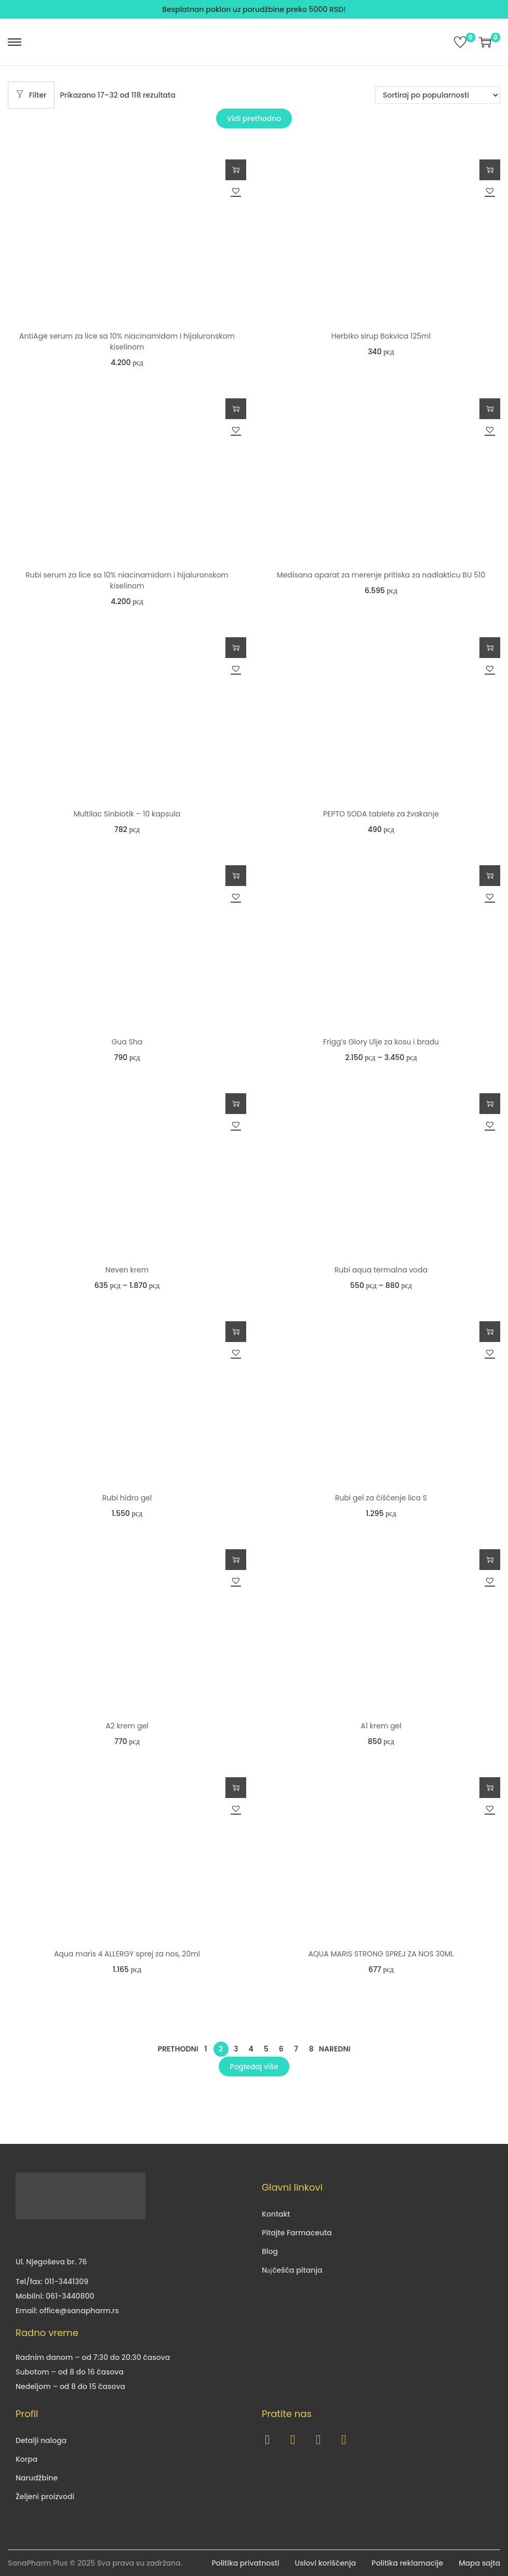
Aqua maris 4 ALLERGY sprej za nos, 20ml (127, 1954)
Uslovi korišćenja (325, 2563)
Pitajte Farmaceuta (297, 2233)
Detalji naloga (41, 2440)
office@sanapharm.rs (79, 2310)
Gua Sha (127, 1042)
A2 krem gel (126, 1726)
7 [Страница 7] (296, 2049)
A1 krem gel (381, 1726)
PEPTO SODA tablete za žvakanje (381, 814)
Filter (31, 95)
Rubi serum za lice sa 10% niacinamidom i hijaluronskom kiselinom (127, 580)
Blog (270, 2251)
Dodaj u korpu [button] (235, 169)
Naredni (335, 2049)
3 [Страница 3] (236, 2049)
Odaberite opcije (489, 875)
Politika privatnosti (245, 2563)
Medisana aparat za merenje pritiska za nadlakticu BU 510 (381, 575)
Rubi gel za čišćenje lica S (381, 1498)
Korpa (26, 2459)
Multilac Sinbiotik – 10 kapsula (127, 814)
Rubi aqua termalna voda (381, 1270)
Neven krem (127, 1270)
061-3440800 (70, 2296)
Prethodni (177, 2049)
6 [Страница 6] (281, 2049)
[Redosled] (438, 95)
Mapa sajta (479, 2563)
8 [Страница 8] (311, 2049)
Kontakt (276, 2214)
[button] (235, 190)
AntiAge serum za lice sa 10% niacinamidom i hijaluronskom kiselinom (127, 341)
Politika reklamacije (407, 2563)
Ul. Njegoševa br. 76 (51, 2262)
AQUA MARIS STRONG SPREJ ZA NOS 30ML (380, 1954)
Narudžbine (37, 2478)
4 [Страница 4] (251, 2049)
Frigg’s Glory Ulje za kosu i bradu (381, 1042)
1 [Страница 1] (206, 2049)
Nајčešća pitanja (292, 2270)
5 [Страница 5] (266, 2049)
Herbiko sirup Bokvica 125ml (381, 336)
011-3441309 (66, 2281)
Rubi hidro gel (127, 1498)
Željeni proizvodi (45, 2496)
